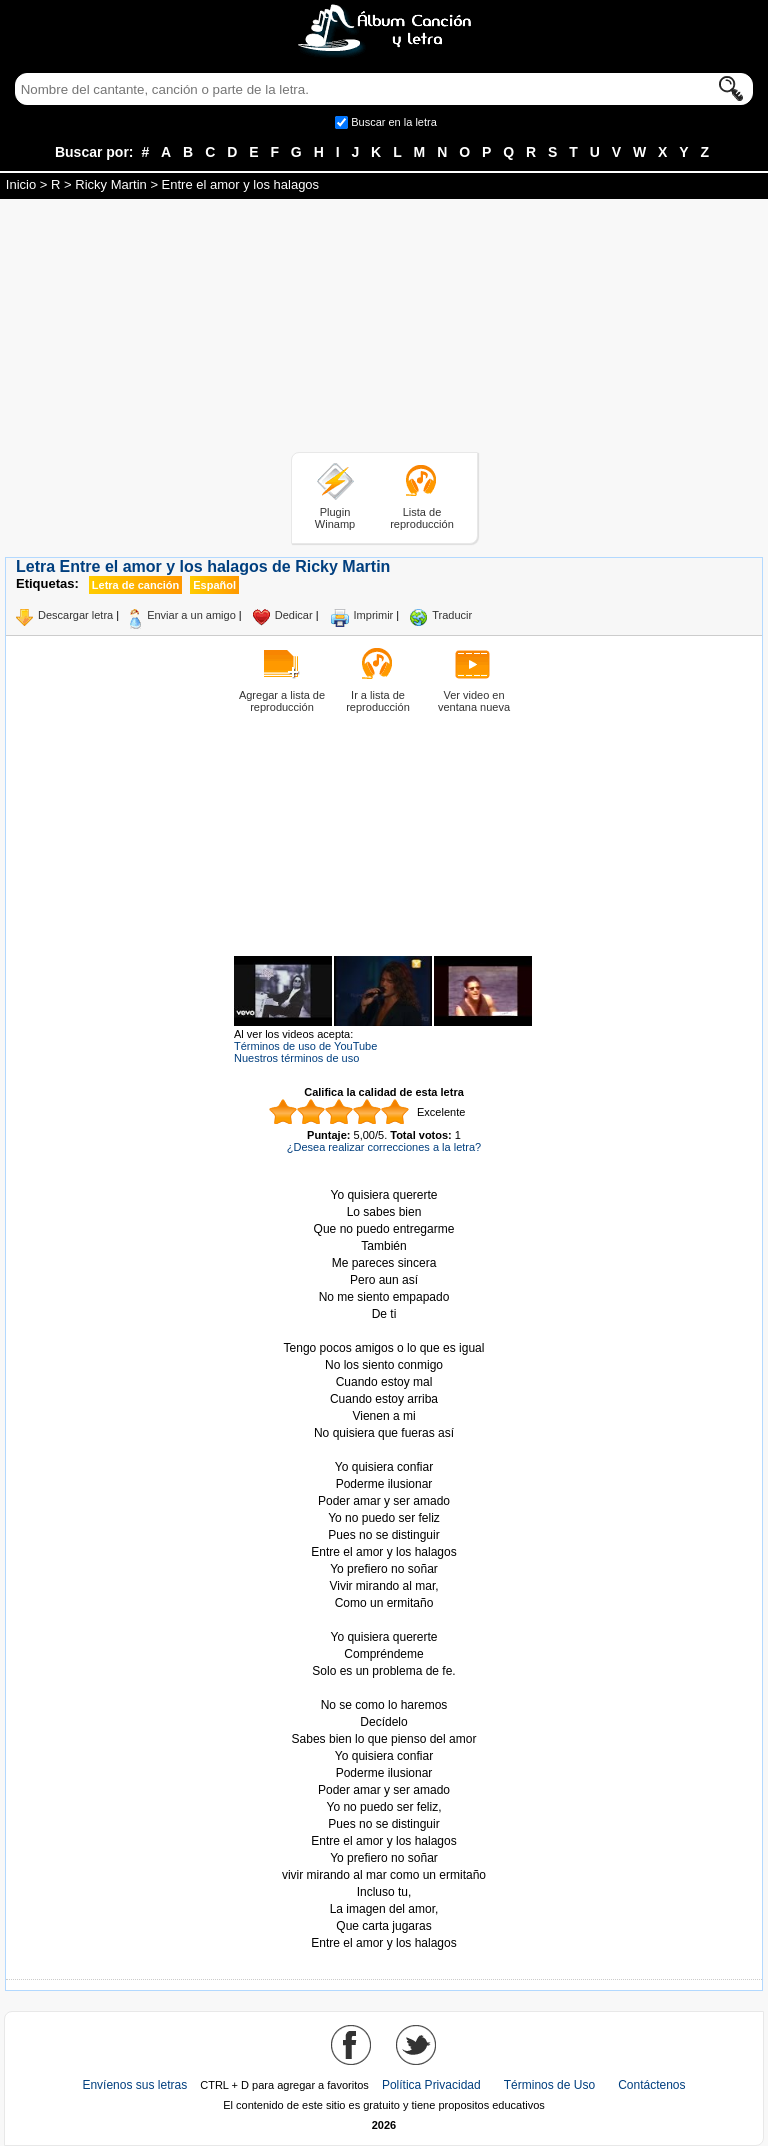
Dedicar (294, 615)
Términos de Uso (549, 2085)
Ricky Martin (111, 184)
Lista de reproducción (422, 518)
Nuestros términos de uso (296, 1058)
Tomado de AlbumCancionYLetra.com (384, 1688)
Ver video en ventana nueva (474, 701)
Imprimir (374, 615)
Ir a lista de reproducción (378, 701)
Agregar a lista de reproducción (282, 701)
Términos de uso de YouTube (305, 1046)
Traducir (452, 615)
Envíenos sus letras (134, 2085)
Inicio (21, 184)
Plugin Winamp (335, 518)
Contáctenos (651, 2085)
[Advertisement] (384, 329)
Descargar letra (75, 615)
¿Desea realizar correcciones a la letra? (384, 1147)
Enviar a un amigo (191, 615)
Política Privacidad (431, 2085)
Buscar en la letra (394, 122)
